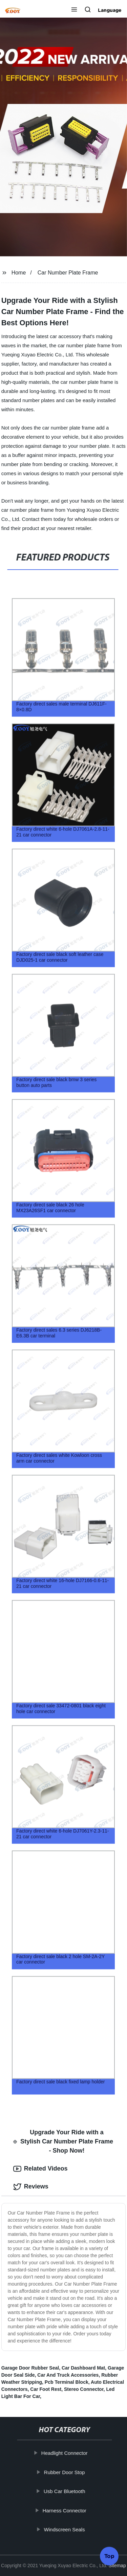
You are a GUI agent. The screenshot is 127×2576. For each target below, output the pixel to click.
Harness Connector (64, 2510)
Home (19, 273)
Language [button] (110, 10)
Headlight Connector (65, 2453)
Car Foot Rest (45, 2389)
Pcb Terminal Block (66, 2382)
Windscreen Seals (64, 2529)
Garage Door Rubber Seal (30, 2368)
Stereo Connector (84, 2389)
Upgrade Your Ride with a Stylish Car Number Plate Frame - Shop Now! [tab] (63, 2141)
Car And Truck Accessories (68, 2375)
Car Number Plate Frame (68, 273)
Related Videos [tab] (40, 2169)
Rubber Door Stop (64, 2472)
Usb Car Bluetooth (65, 2491)
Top (109, 2557)
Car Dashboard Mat (83, 2368)
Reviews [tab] (30, 2187)
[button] (74, 10)
